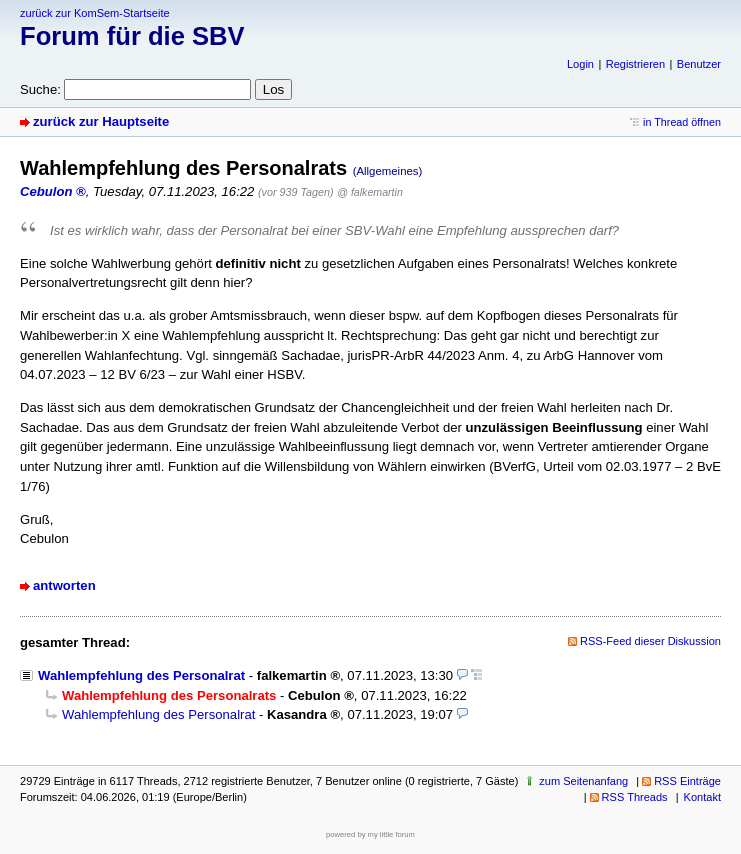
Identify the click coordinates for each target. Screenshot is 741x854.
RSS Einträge (687, 781)
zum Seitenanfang (583, 781)
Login (580, 64)
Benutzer (699, 64)
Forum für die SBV (132, 36)
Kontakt (702, 797)
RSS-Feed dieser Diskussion (650, 641)
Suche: (40, 89)
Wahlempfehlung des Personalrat (141, 675)
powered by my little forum (370, 834)
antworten (64, 585)
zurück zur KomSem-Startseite (95, 13)
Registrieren (635, 64)
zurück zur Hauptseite (101, 121)
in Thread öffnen (682, 122)
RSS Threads (635, 797)
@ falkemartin (370, 192)
